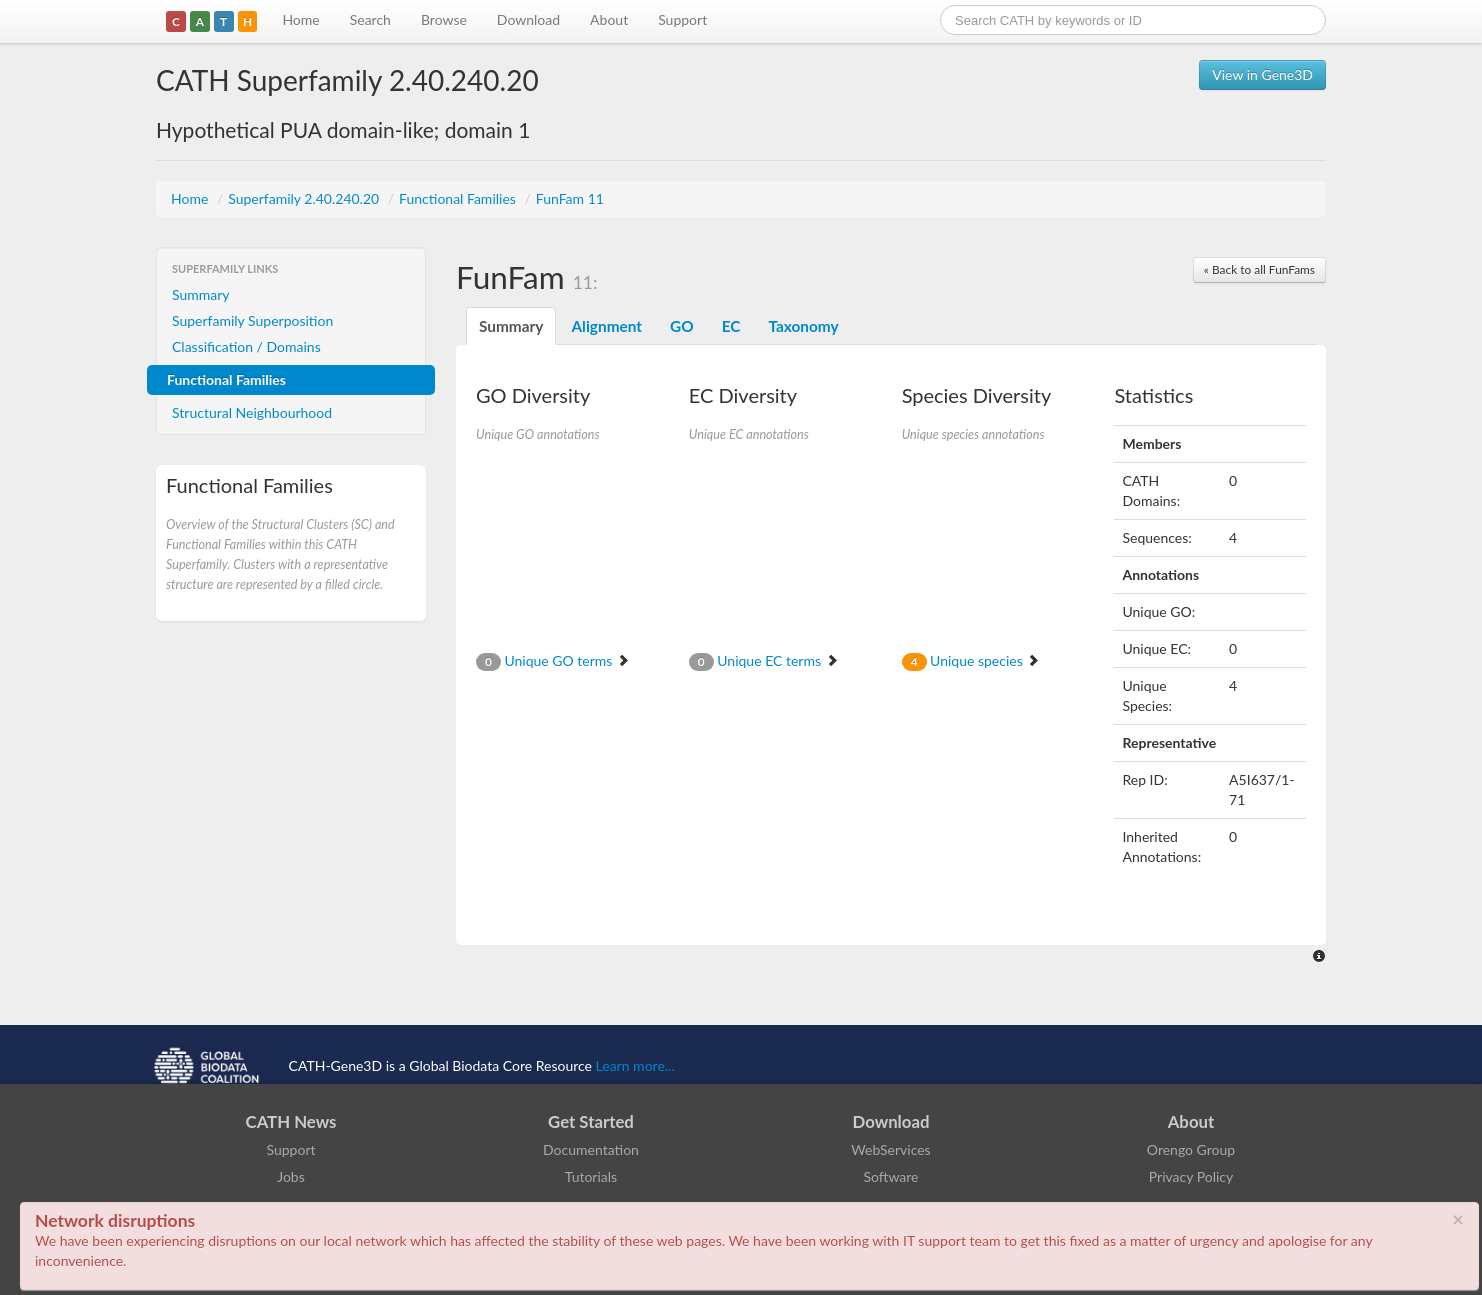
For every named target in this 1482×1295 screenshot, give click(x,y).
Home (300, 19)
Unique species (971, 660)
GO (682, 326)
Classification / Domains (246, 346)
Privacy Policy (1191, 1176)
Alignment (606, 326)
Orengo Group (1191, 1149)
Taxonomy (803, 326)
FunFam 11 (570, 198)
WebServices (890, 1149)
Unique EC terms (764, 660)
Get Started (591, 1121)
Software (891, 1176)
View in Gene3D (1262, 74)
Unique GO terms (553, 660)
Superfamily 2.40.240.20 (305, 198)
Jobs (291, 1176)
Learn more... (635, 1065)
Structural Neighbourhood (252, 412)
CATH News (291, 1121)
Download (528, 19)
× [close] (1458, 1219)
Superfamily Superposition (252, 320)
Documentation (591, 1149)
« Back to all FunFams (1259, 269)
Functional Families (459, 198)
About (609, 19)
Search (370, 19)
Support (682, 19)
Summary (201, 294)
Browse (444, 19)
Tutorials (591, 1176)
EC (731, 326)
